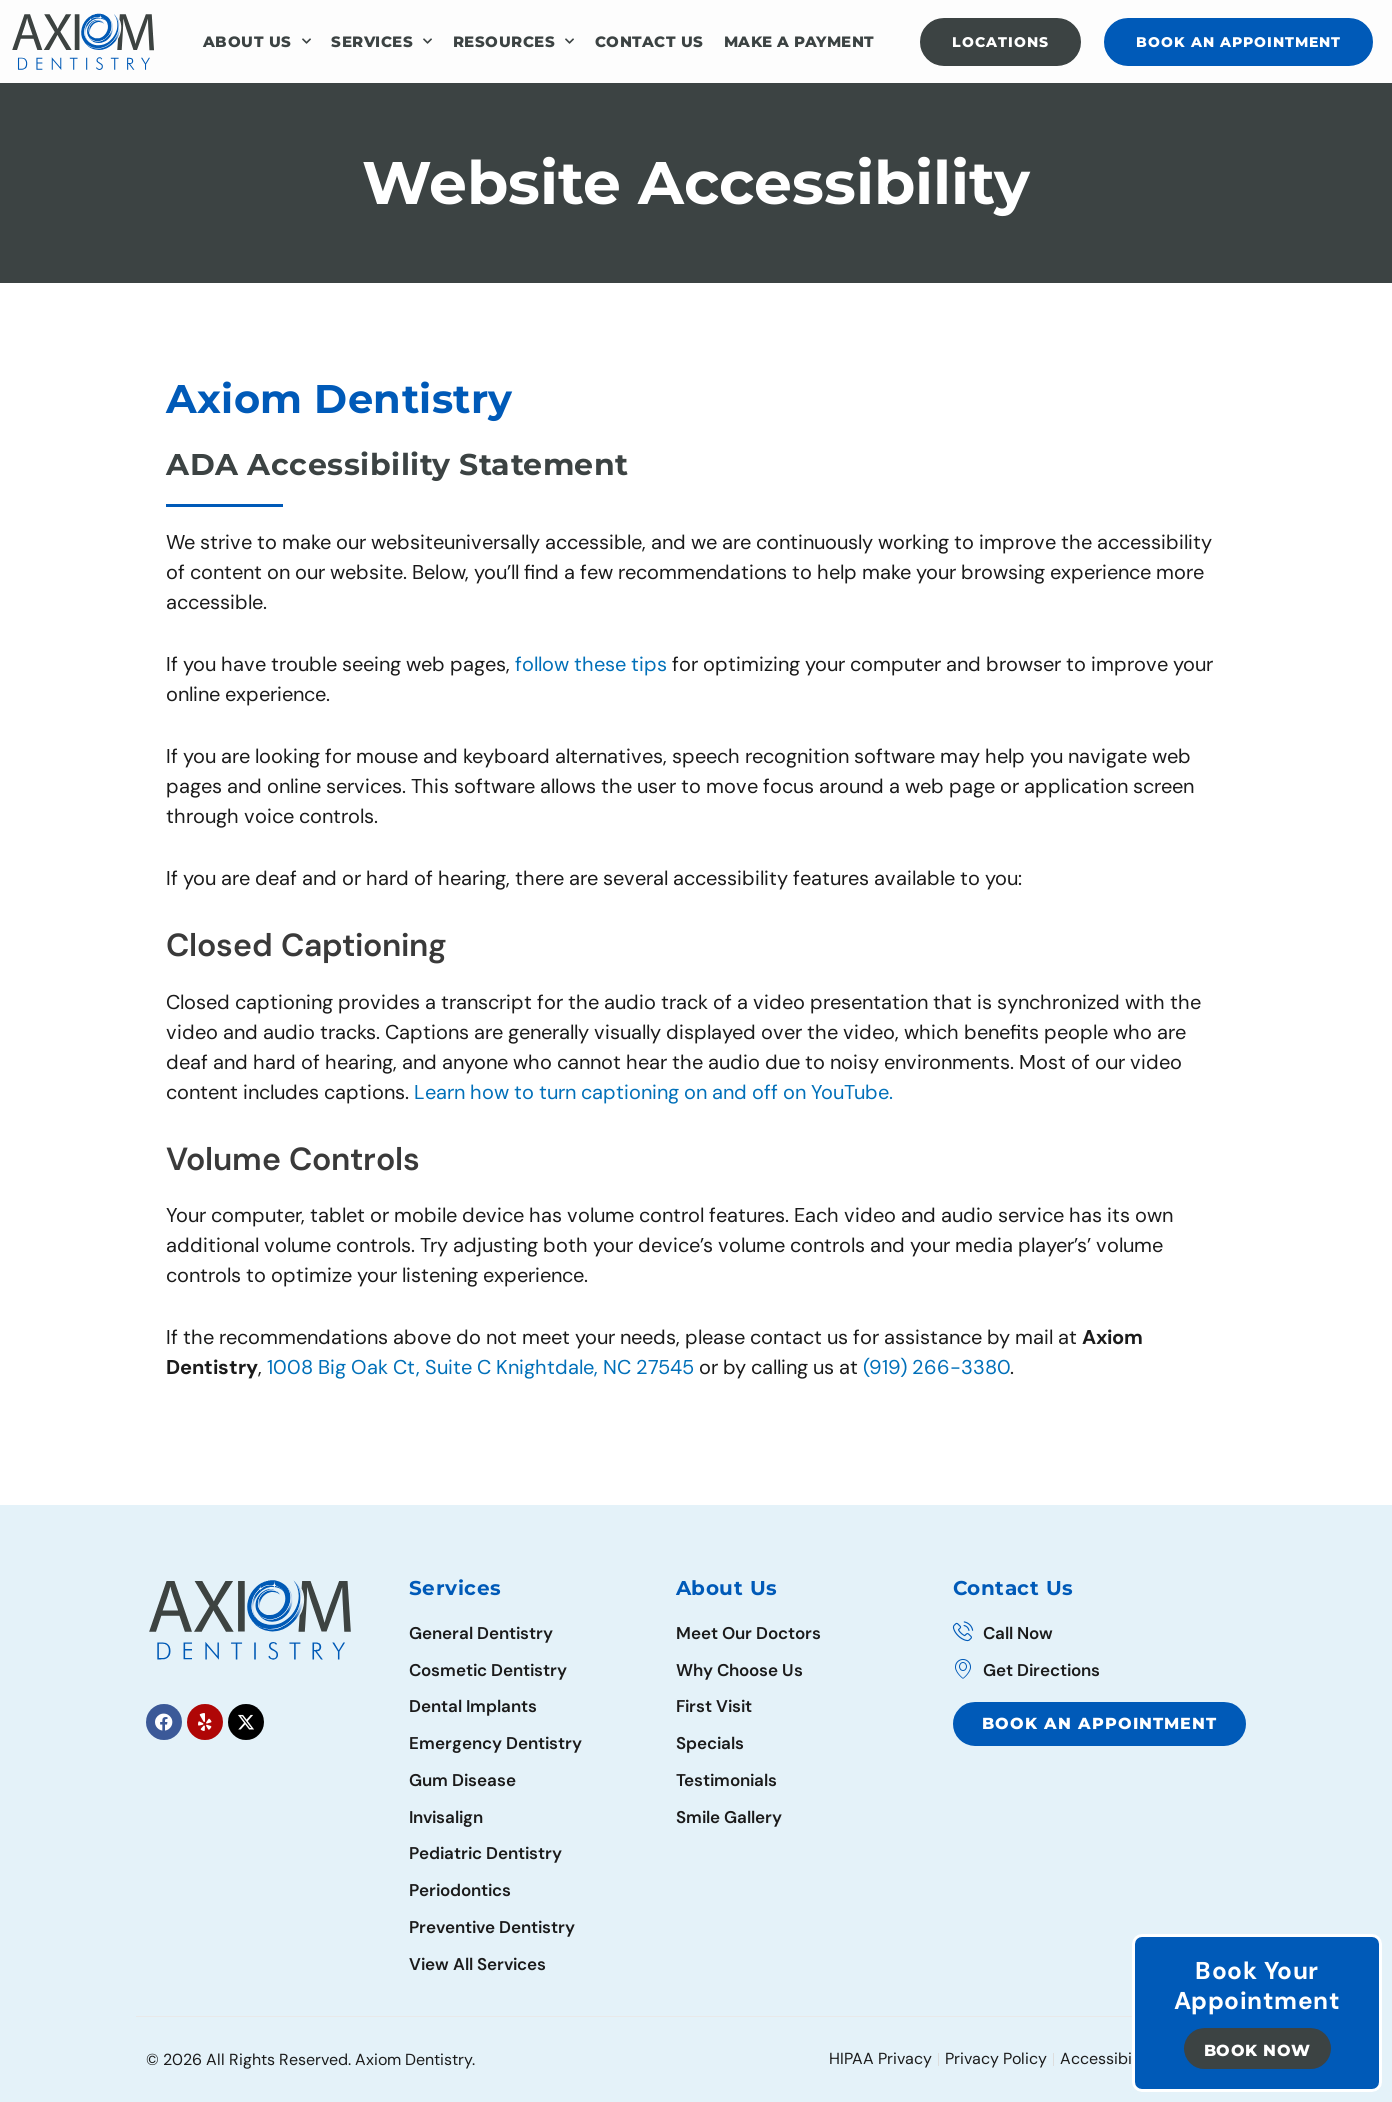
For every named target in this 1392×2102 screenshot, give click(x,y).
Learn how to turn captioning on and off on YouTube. (653, 1092)
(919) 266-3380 (936, 1367)
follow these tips (593, 664)
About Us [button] (257, 41)
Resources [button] (514, 41)
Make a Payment (799, 41)
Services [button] (382, 41)
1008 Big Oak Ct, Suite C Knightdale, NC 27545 (483, 1367)
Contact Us (649, 41)
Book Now (1257, 2050)
